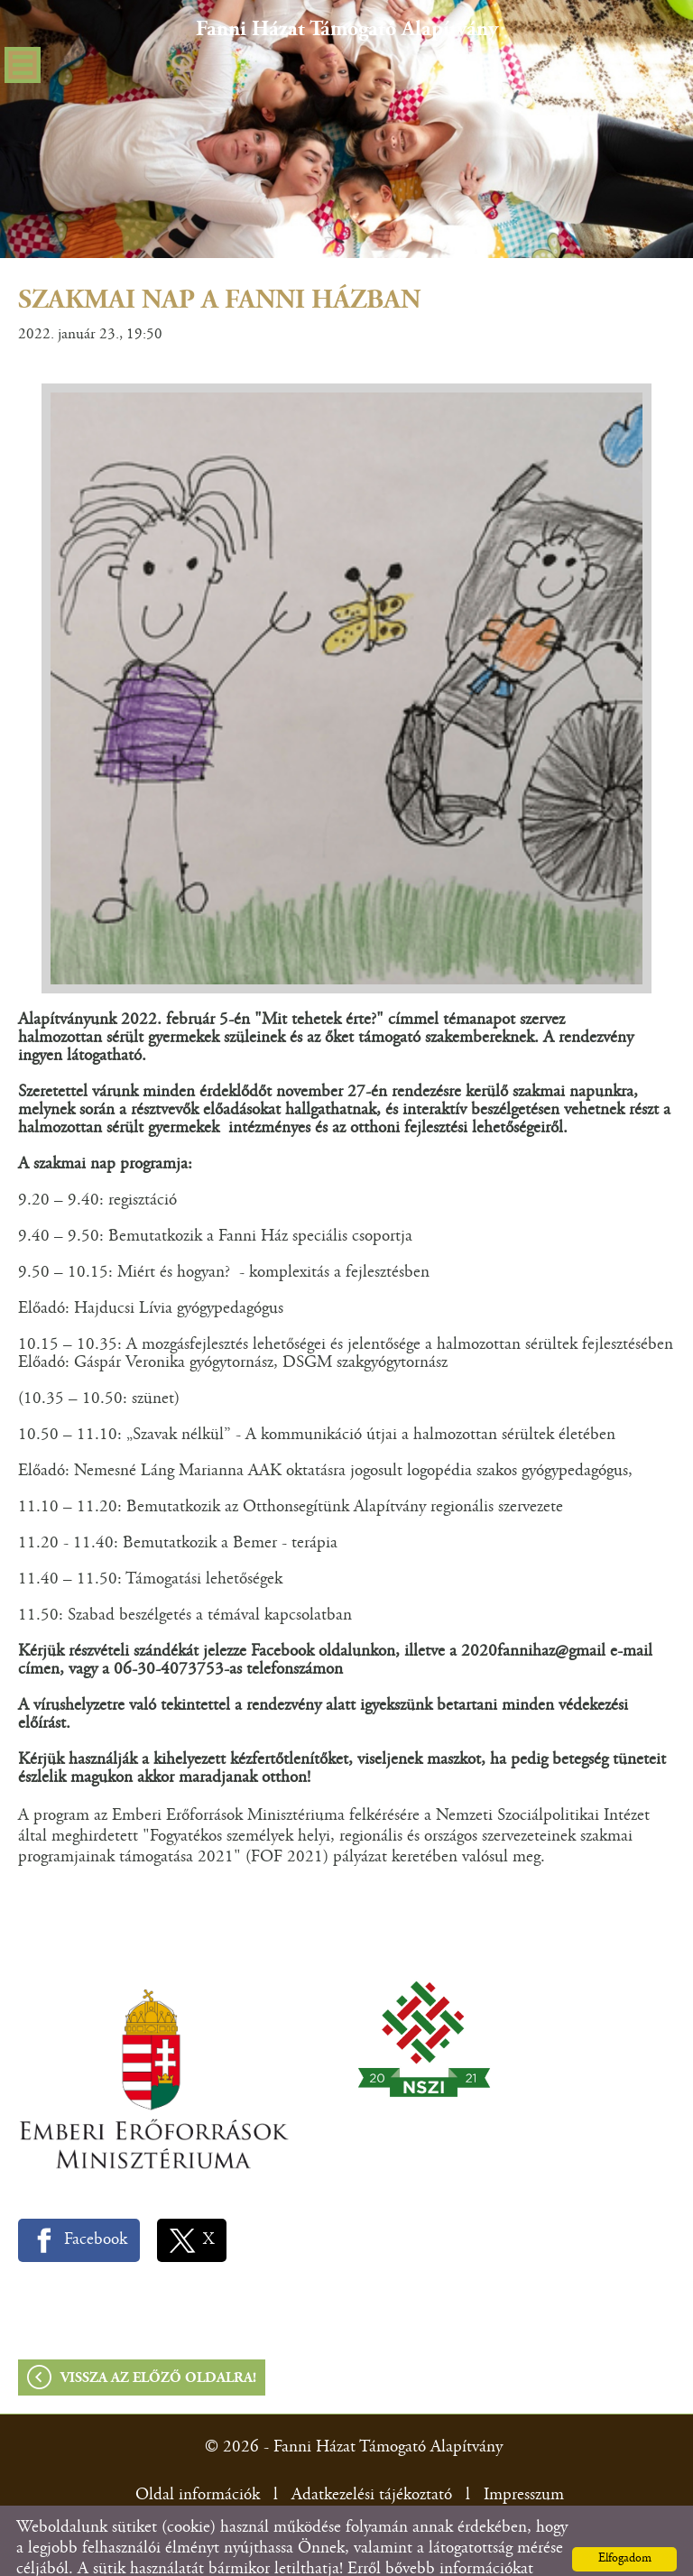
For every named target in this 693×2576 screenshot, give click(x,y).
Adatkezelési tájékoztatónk (188, 2553)
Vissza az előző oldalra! (158, 2342)
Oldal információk (197, 2459)
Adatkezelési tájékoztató (371, 2459)
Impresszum (524, 2459)
